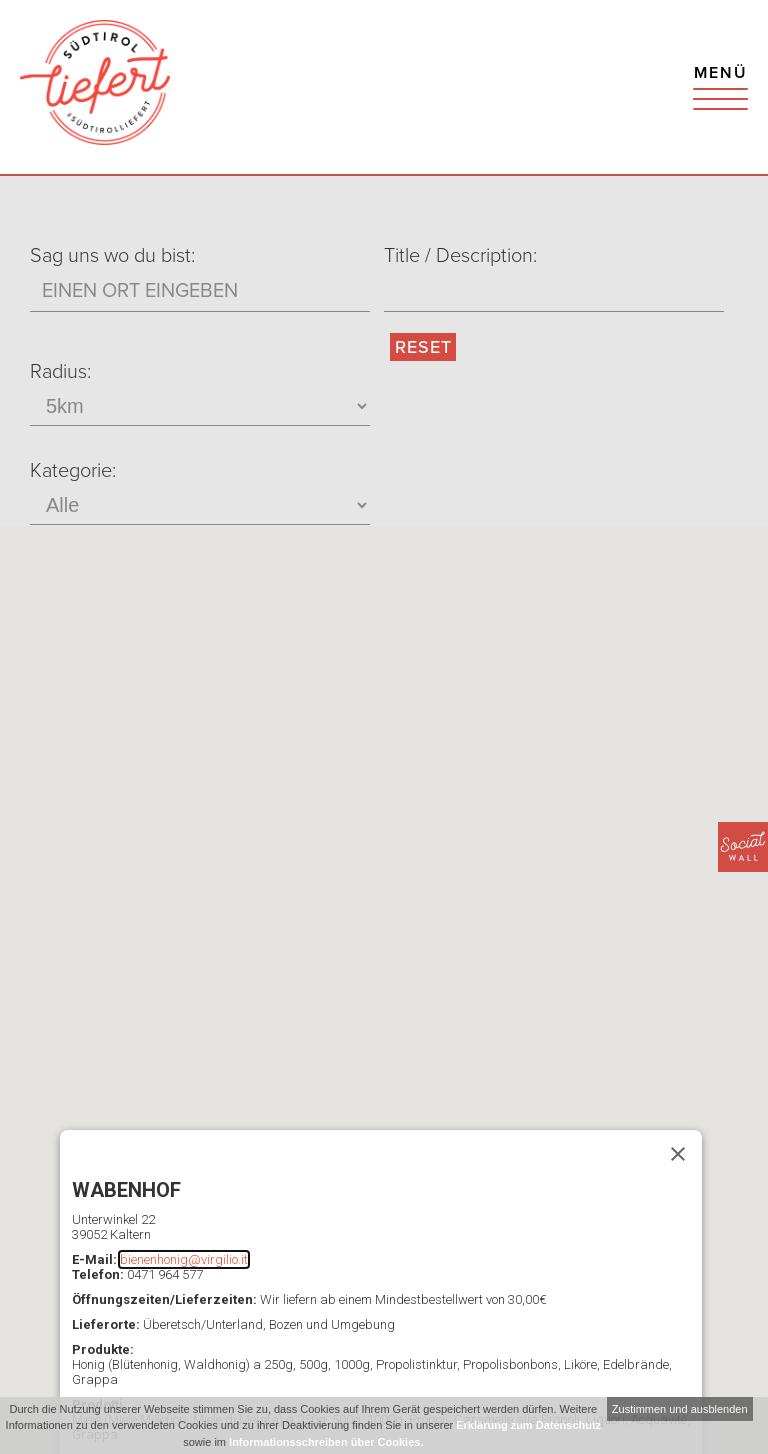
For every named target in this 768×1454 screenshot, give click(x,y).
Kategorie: (73, 471)
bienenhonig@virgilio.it (184, 1259)
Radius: (60, 372)
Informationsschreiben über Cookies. (326, 1442)
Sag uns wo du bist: (112, 256)
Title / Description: (460, 256)
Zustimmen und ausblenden (680, 1409)
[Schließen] (678, 1154)
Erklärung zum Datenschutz (528, 1425)
